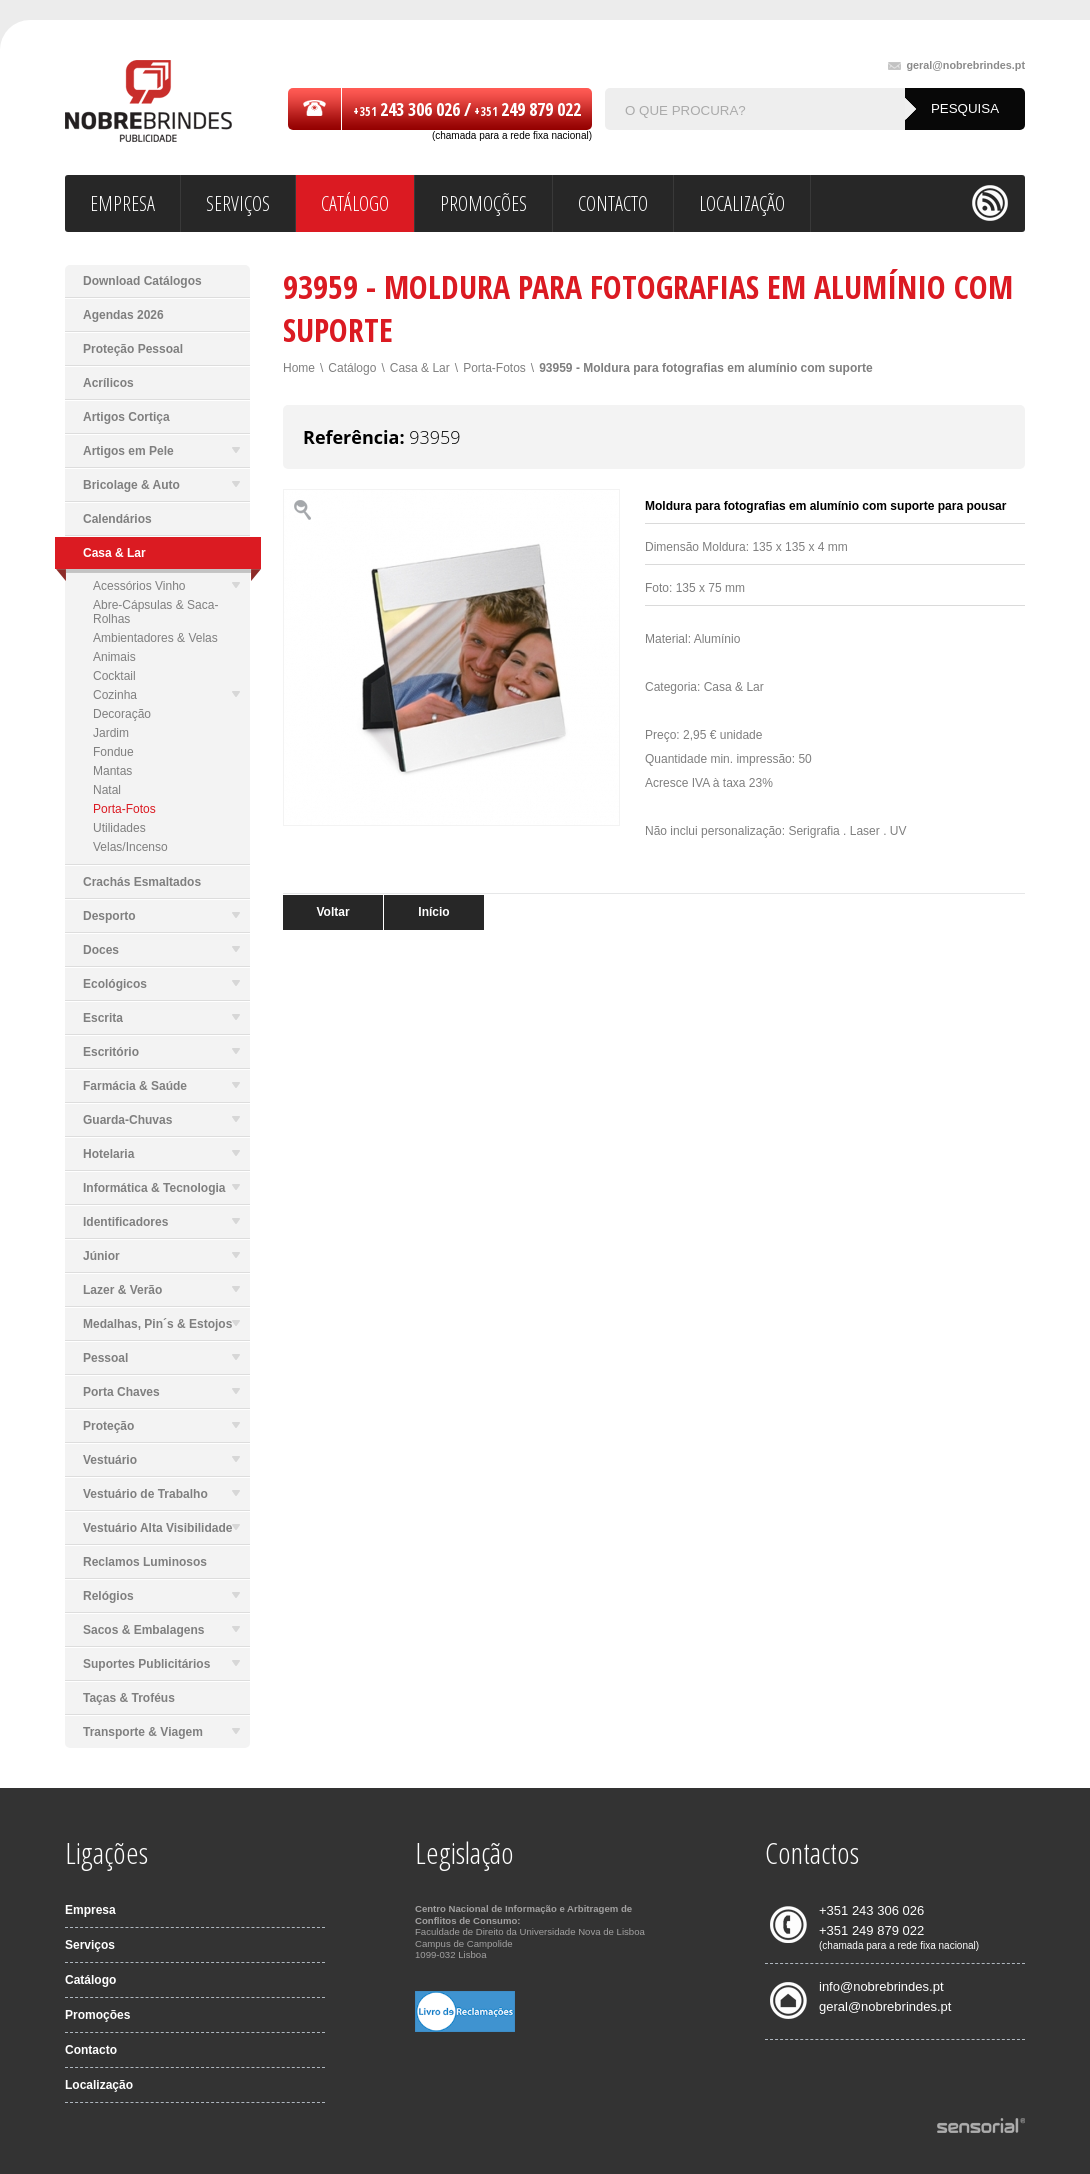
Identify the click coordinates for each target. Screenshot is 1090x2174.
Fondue (113, 752)
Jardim (111, 733)
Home (299, 368)
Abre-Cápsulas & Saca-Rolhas (155, 612)
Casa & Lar (420, 368)
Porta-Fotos (124, 809)
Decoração (122, 714)
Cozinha (166, 695)
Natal (107, 790)
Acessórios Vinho (166, 586)
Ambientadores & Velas (155, 638)
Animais (114, 657)
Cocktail (114, 676)
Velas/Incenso (130, 847)
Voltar (332, 912)
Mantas (112, 771)
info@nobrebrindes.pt (881, 1986)
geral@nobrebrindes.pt (956, 65)
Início (433, 912)
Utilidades (119, 828)
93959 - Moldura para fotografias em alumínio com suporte (705, 368)
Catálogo (352, 368)
